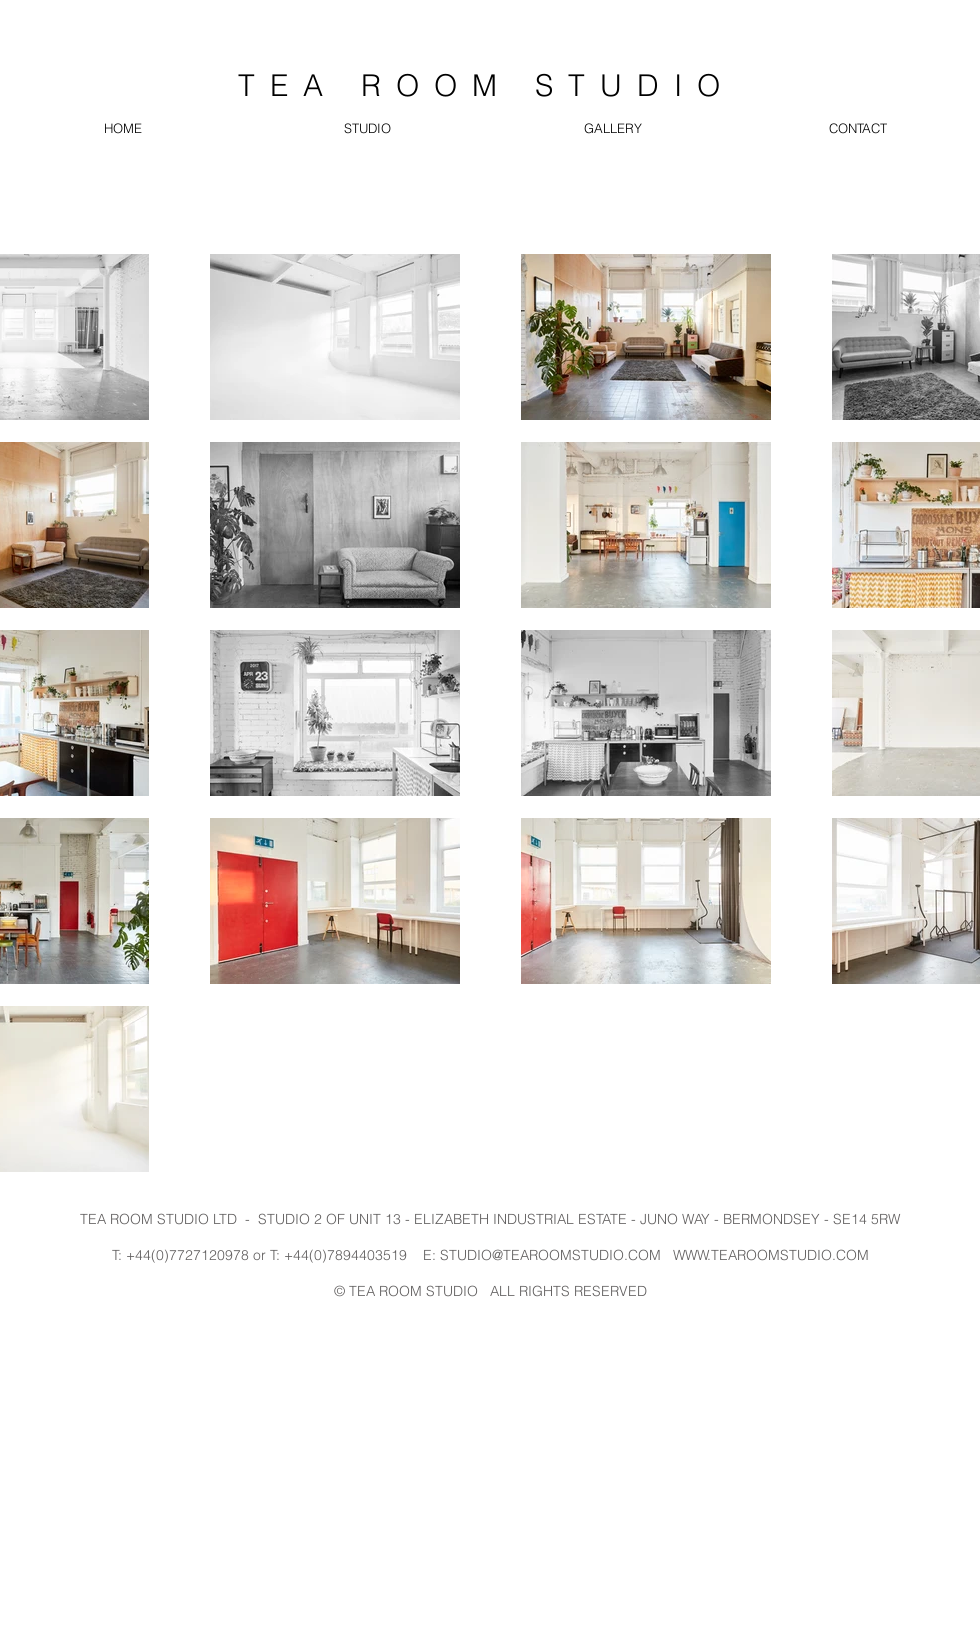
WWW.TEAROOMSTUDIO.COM (771, 1255)
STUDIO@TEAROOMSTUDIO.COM (550, 1255)
